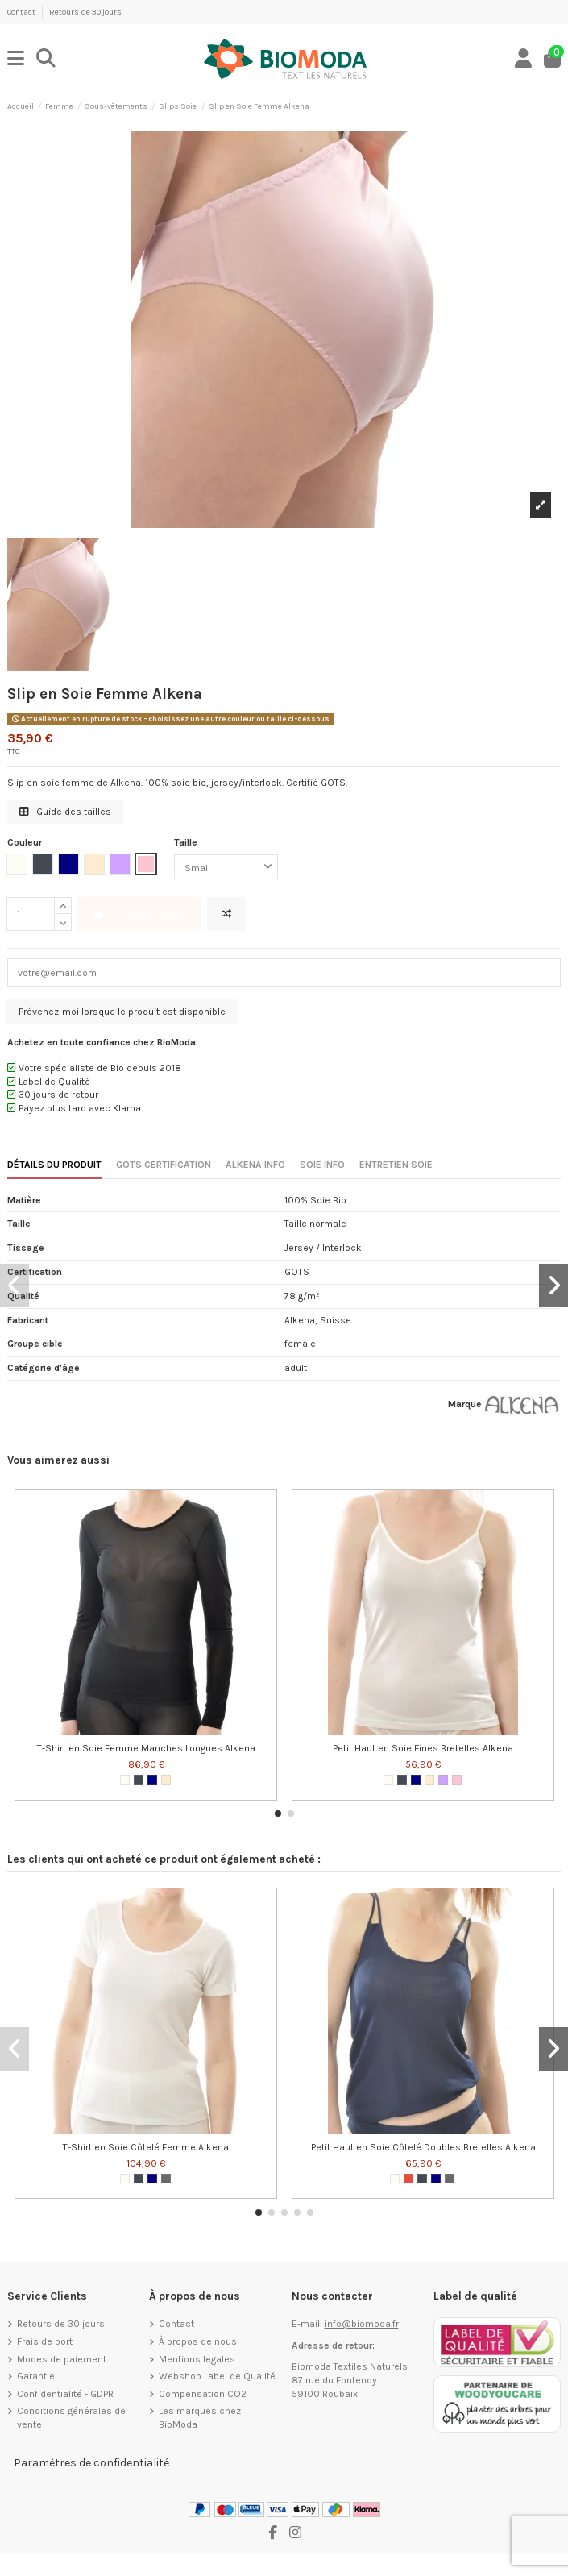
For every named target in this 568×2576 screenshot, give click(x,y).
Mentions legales (197, 2359)
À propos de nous (198, 2341)
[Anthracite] (166, 2178)
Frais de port (45, 2341)
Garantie (36, 2376)
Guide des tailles (65, 811)
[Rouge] (408, 2178)
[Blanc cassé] (125, 1780)
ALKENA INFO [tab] (255, 1164)
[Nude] (166, 1780)
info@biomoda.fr (362, 2323)
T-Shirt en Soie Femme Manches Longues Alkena (146, 1748)
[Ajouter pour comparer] (226, 914)
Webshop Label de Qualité (217, 2376)
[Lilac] (443, 1780)
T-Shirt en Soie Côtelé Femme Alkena (146, 2147)
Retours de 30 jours (85, 12)
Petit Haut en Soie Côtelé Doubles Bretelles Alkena (423, 2147)
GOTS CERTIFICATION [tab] (163, 1164)
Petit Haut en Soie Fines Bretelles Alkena (423, 1748)
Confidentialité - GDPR (65, 2393)
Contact (22, 12)
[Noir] (138, 1780)
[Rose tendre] (457, 1780)
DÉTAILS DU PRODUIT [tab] (54, 1164)
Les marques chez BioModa (200, 2417)
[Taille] (226, 867)
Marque (465, 1404)
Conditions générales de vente (71, 2417)
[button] (278, 1813)
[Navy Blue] (152, 1780)
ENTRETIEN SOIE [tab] (396, 1164)
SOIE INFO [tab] (322, 1164)
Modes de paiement (61, 2359)
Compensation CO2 (203, 2393)
